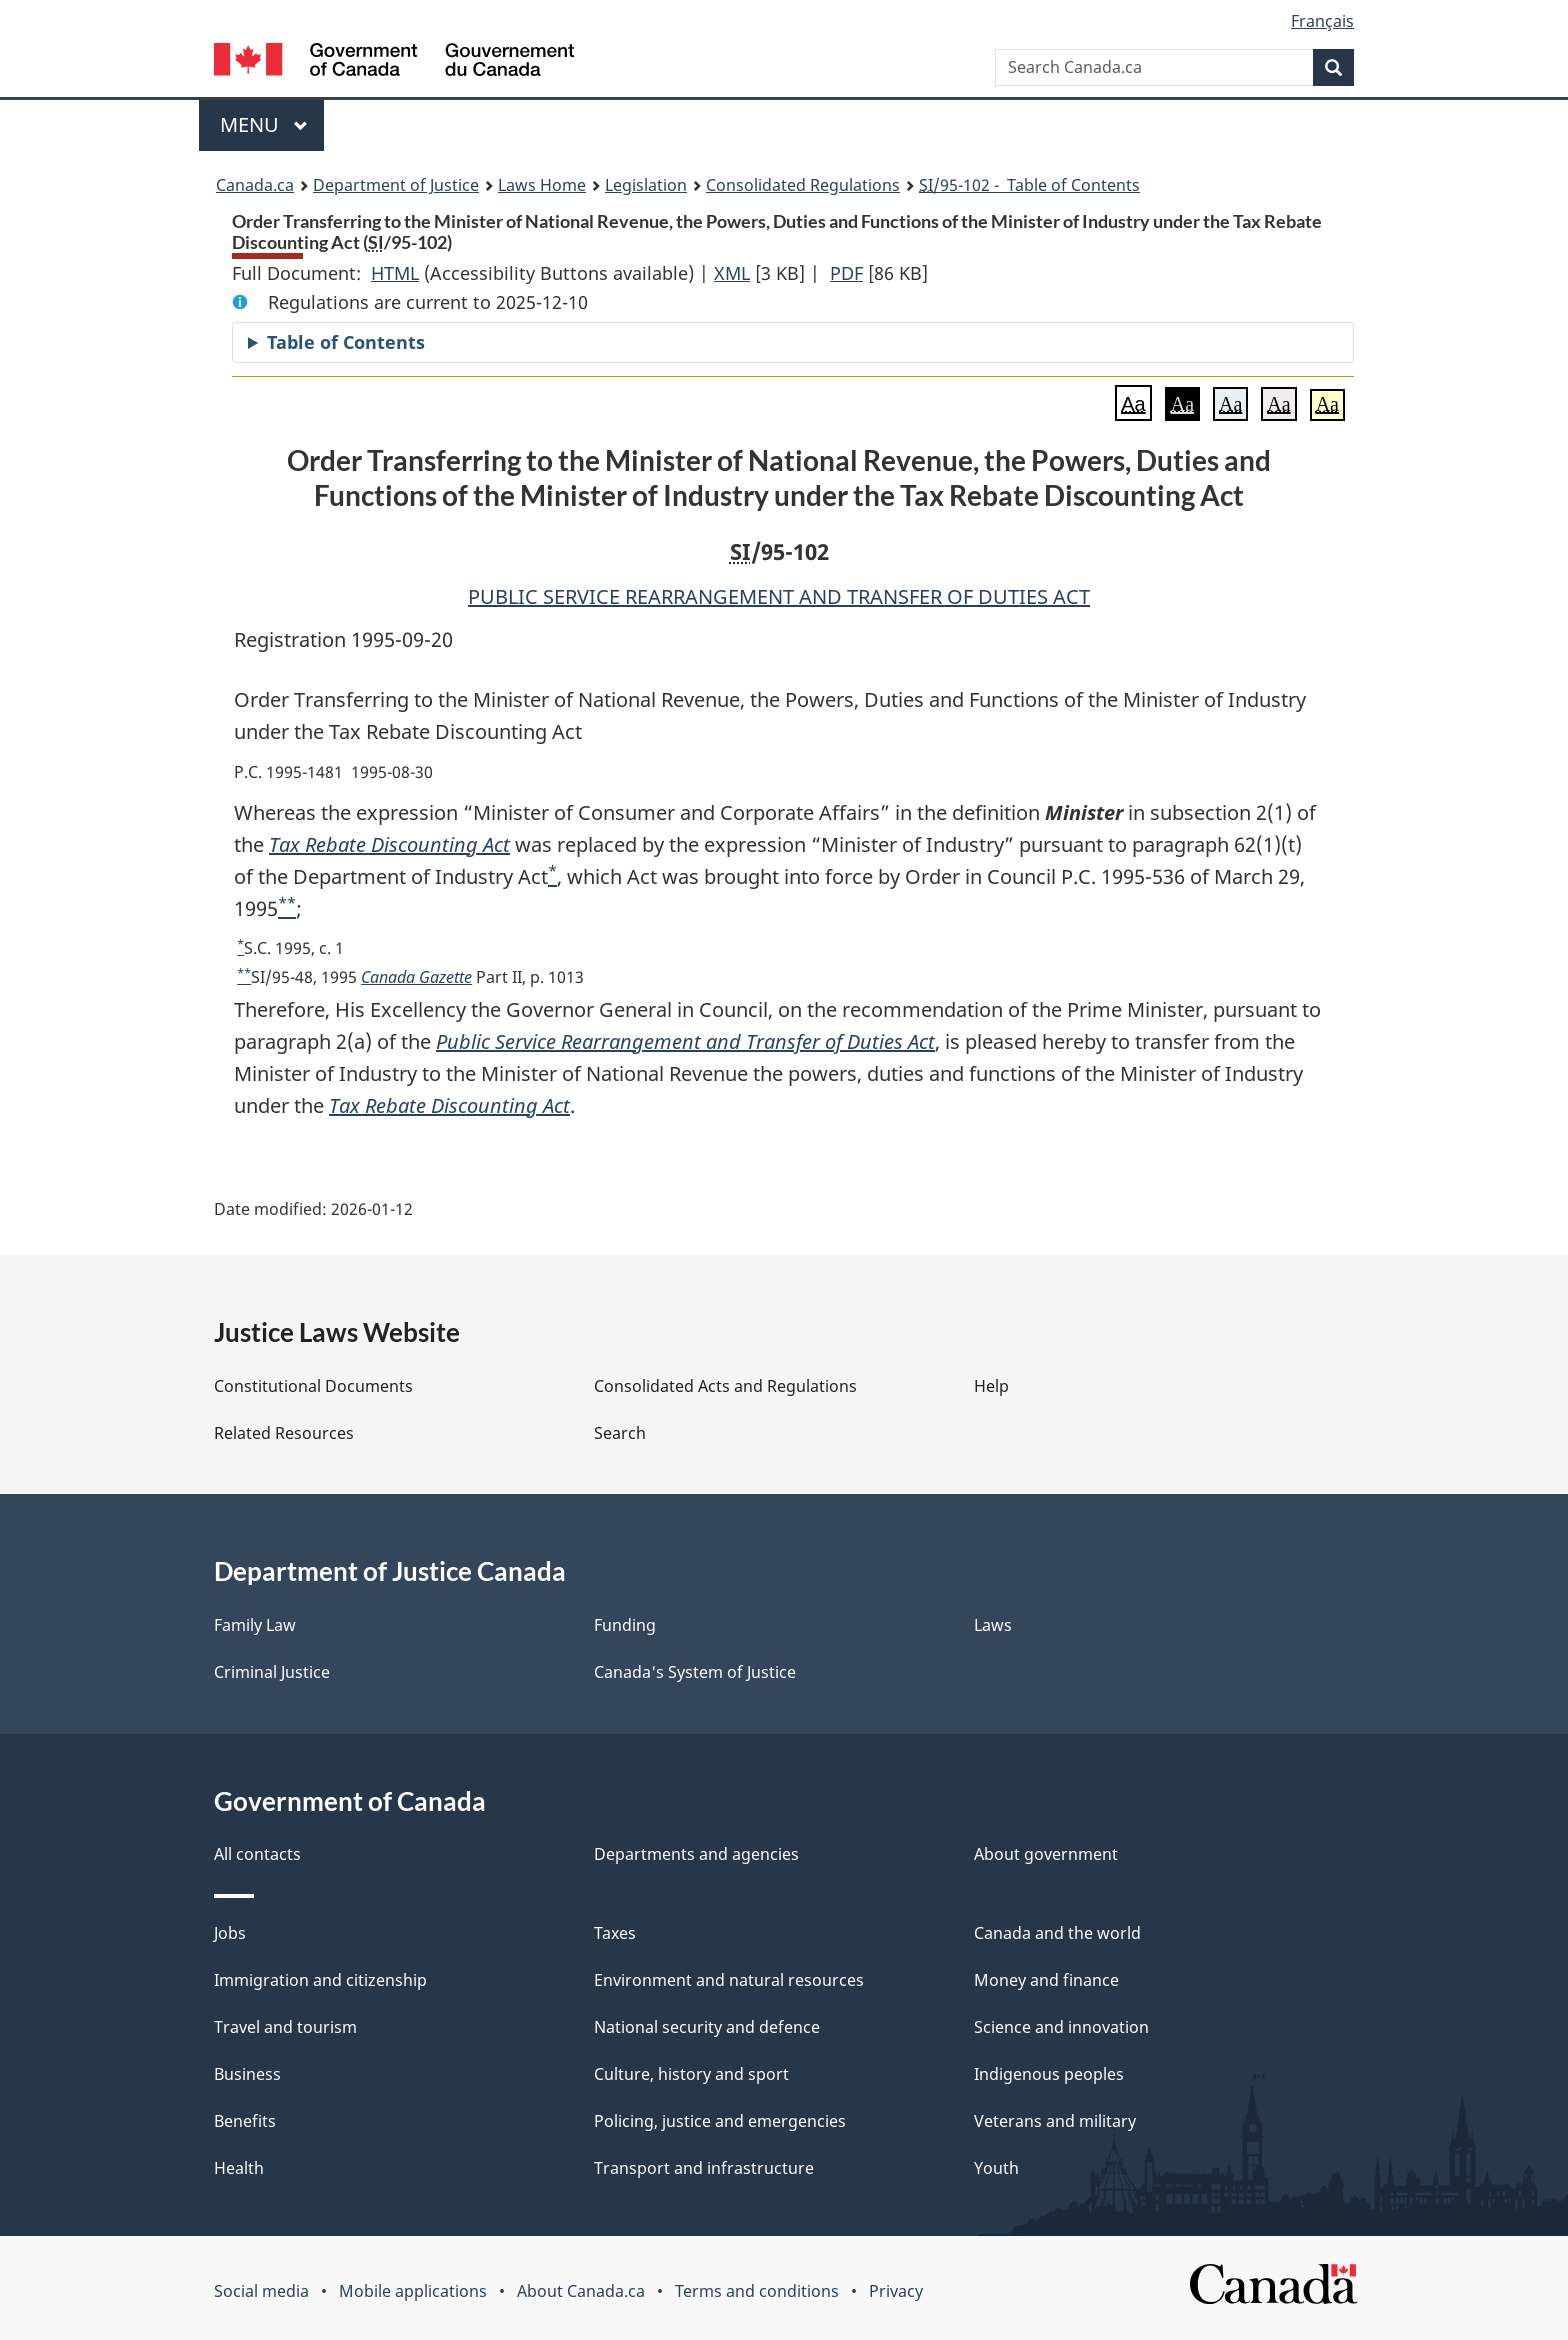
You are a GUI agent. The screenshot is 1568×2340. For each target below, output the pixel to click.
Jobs (230, 1933)
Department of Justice (396, 185)
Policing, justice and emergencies (720, 2121)
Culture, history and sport (691, 2074)
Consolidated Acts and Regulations (725, 1386)
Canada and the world (1057, 1933)
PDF (846, 273)
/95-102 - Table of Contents (1029, 185)
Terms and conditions (757, 2291)
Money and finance (1046, 1980)
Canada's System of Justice (695, 1672)
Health (239, 2168)
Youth (996, 2168)
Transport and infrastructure (704, 2168)
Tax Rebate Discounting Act (389, 844)
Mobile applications (413, 2291)
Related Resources (284, 1433)
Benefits (245, 2121)
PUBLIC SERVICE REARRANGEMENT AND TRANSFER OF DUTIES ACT (779, 596)
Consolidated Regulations (803, 185)
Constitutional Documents (313, 1386)
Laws (993, 1625)
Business (247, 2074)
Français (1322, 21)
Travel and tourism (285, 2027)
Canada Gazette (416, 977)
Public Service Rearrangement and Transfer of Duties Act (685, 1041)
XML (732, 273)
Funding (625, 1625)
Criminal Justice (272, 1672)
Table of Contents (346, 342)
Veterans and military (1055, 2121)
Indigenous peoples (1049, 2074)
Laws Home (542, 185)
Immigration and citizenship (320, 1980)
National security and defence (707, 2027)
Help (991, 1386)
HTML (395, 273)
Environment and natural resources (729, 1980)
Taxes (615, 1933)
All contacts (257, 1854)
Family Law (255, 1625)
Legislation (646, 185)
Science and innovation (1061, 2027)
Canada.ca (255, 185)
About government (1046, 1854)
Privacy (896, 2291)
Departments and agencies (696, 1854)
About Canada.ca (581, 2291)
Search (620, 1433)
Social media (261, 2291)
